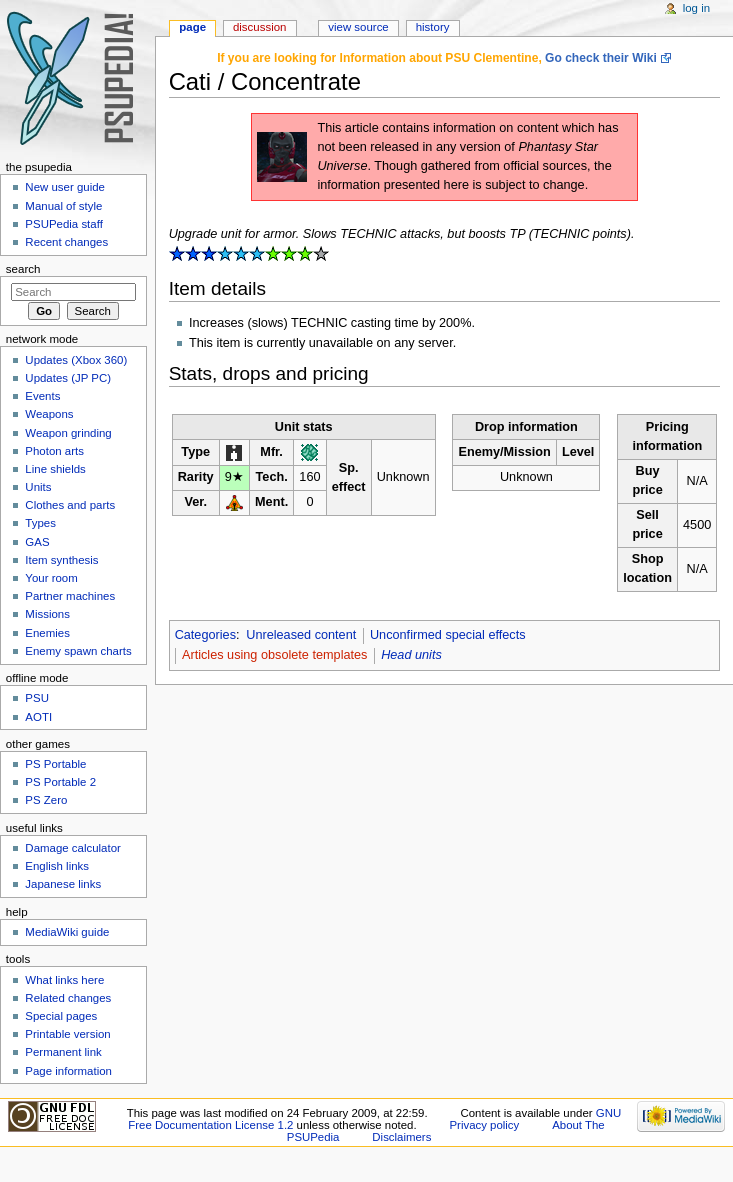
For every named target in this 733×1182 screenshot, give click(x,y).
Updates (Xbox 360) (76, 360)
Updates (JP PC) (68, 378)
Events (42, 396)
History (433, 27)
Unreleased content (301, 635)
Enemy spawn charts (78, 651)
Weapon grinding (68, 433)
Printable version (67, 1034)
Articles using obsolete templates (274, 655)
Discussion (259, 27)
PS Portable (55, 764)
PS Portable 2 (60, 782)
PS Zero (46, 800)
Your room (51, 578)
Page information (68, 1071)
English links (57, 866)
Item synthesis (61, 560)
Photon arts (54, 451)
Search (23, 269)
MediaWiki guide (67, 932)
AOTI (38, 717)
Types (40, 523)
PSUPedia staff (63, 224)
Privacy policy (484, 1125)
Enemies (47, 633)
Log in (696, 8)
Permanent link (63, 1052)
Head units (411, 655)
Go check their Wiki (601, 58)
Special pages (61, 1016)
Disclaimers (401, 1137)
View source (358, 27)
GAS (37, 542)
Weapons (49, 414)
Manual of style (63, 206)
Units (38, 487)
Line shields (55, 469)
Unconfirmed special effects (448, 635)
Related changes (68, 998)
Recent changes (66, 242)
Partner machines (70, 596)
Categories (205, 635)
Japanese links (63, 884)
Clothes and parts (70, 505)
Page (192, 27)
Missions (47, 614)
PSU (37, 698)
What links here (64, 980)
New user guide (65, 187)
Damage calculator (73, 848)
